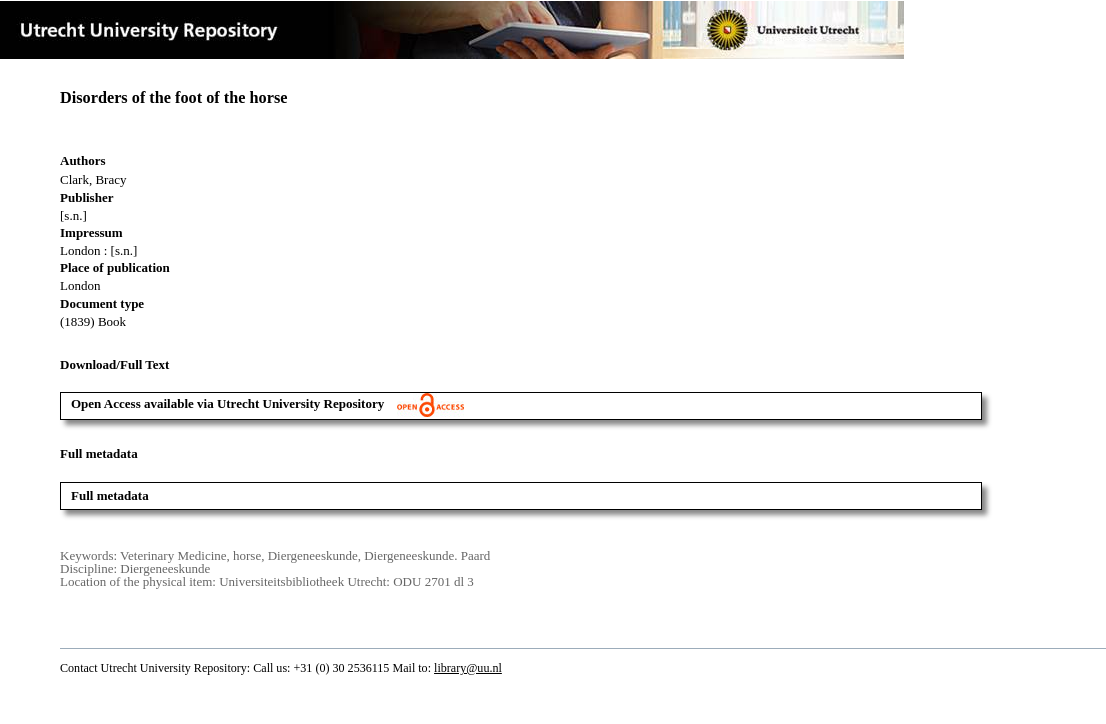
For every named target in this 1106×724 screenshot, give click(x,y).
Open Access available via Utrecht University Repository (267, 403)
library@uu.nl (468, 668)
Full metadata (110, 495)
